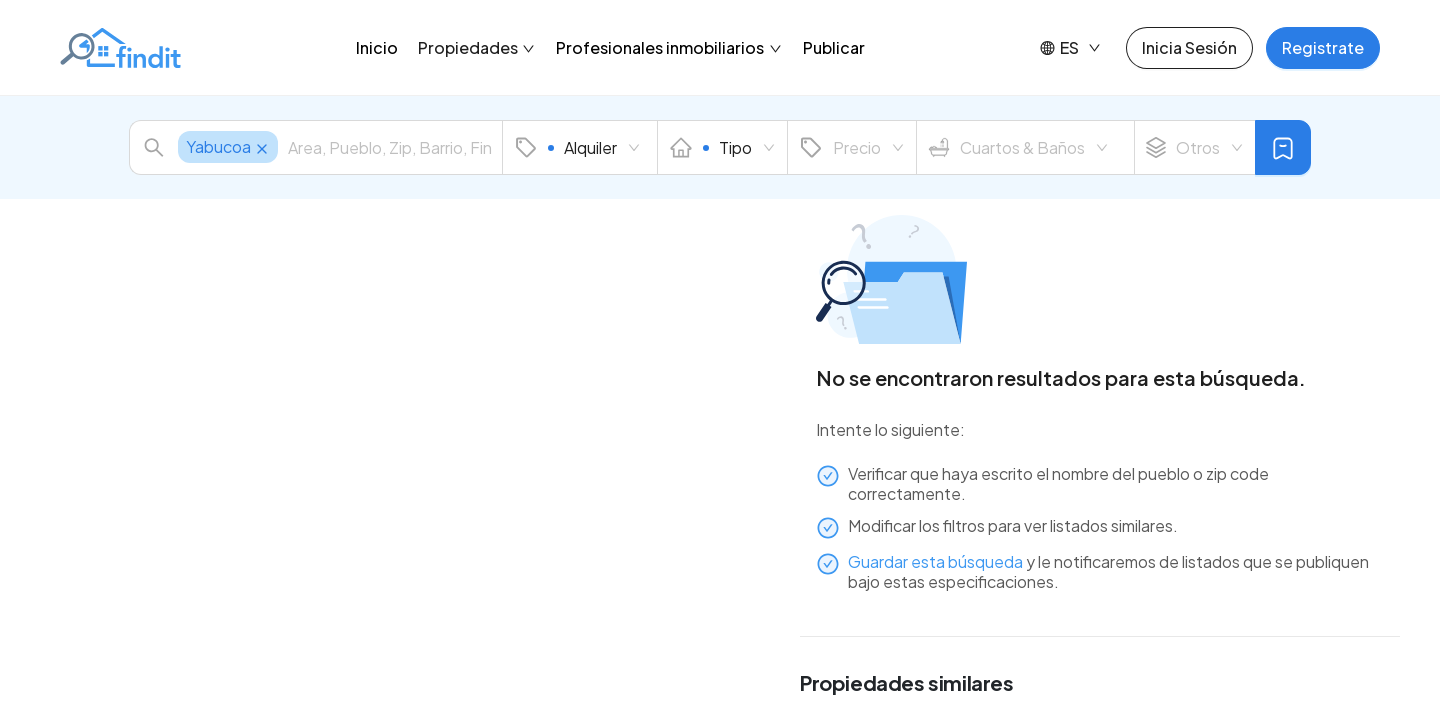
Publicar (834, 47)
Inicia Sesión (1189, 47)
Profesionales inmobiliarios (669, 47)
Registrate (1323, 47)
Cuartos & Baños (1018, 148)
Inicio (377, 47)
